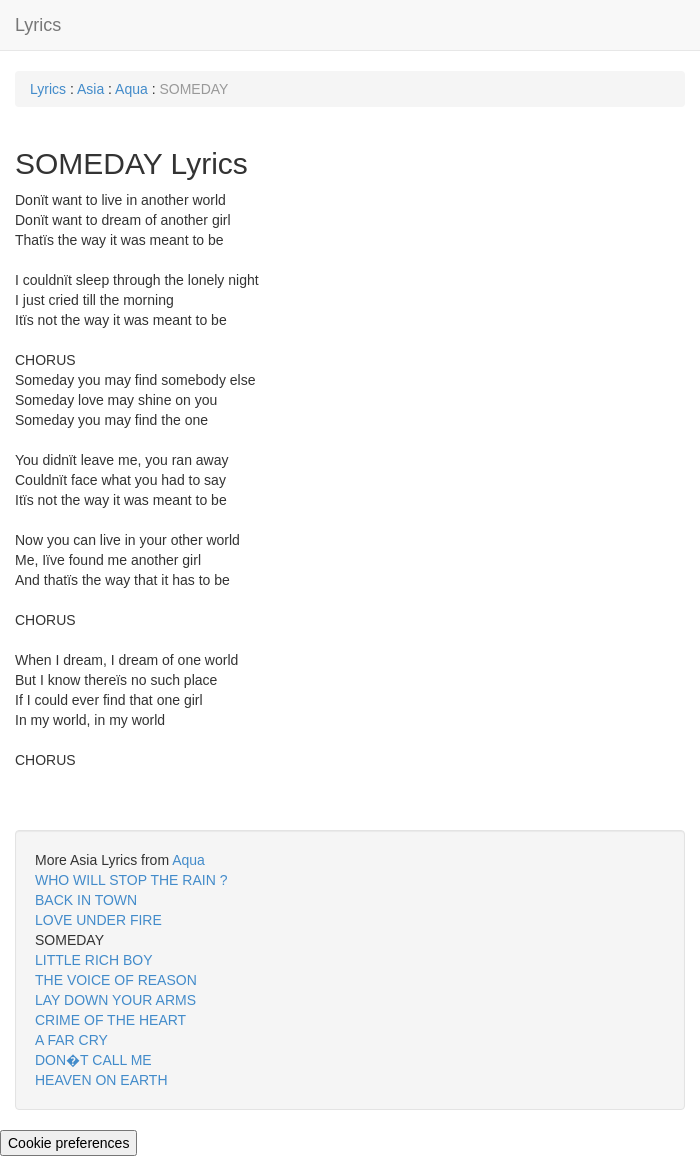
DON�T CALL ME (93, 1060)
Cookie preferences (68, 1143)
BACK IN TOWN (86, 900)
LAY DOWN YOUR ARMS (115, 1000)
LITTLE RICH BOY (93, 960)
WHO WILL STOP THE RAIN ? (131, 880)
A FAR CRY (71, 1040)
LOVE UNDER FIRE (98, 920)
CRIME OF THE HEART (110, 1020)
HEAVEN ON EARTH (101, 1080)
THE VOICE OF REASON (116, 980)
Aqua (131, 89)
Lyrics (38, 25)
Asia (90, 89)
